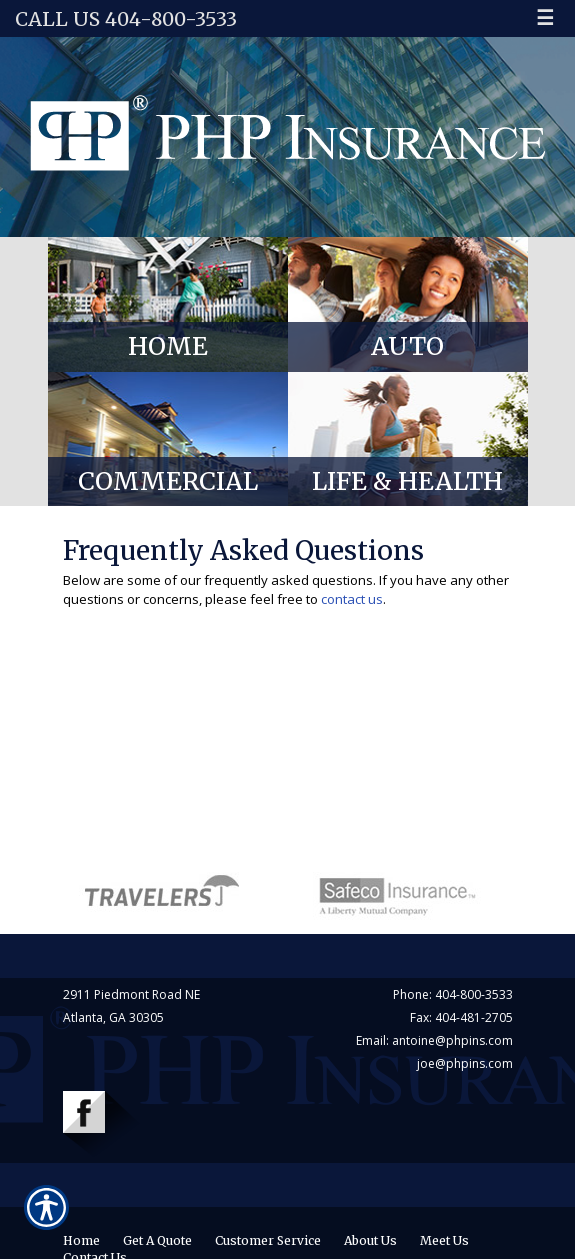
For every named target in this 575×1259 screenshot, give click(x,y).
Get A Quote (157, 1240)
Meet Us (444, 1240)
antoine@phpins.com (452, 1040)
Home (81, 1240)
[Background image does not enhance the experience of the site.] (168, 304)
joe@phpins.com (465, 1063)
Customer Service (268, 1240)
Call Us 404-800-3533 (126, 19)
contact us (352, 599)
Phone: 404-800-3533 (453, 994)
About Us (370, 1240)
